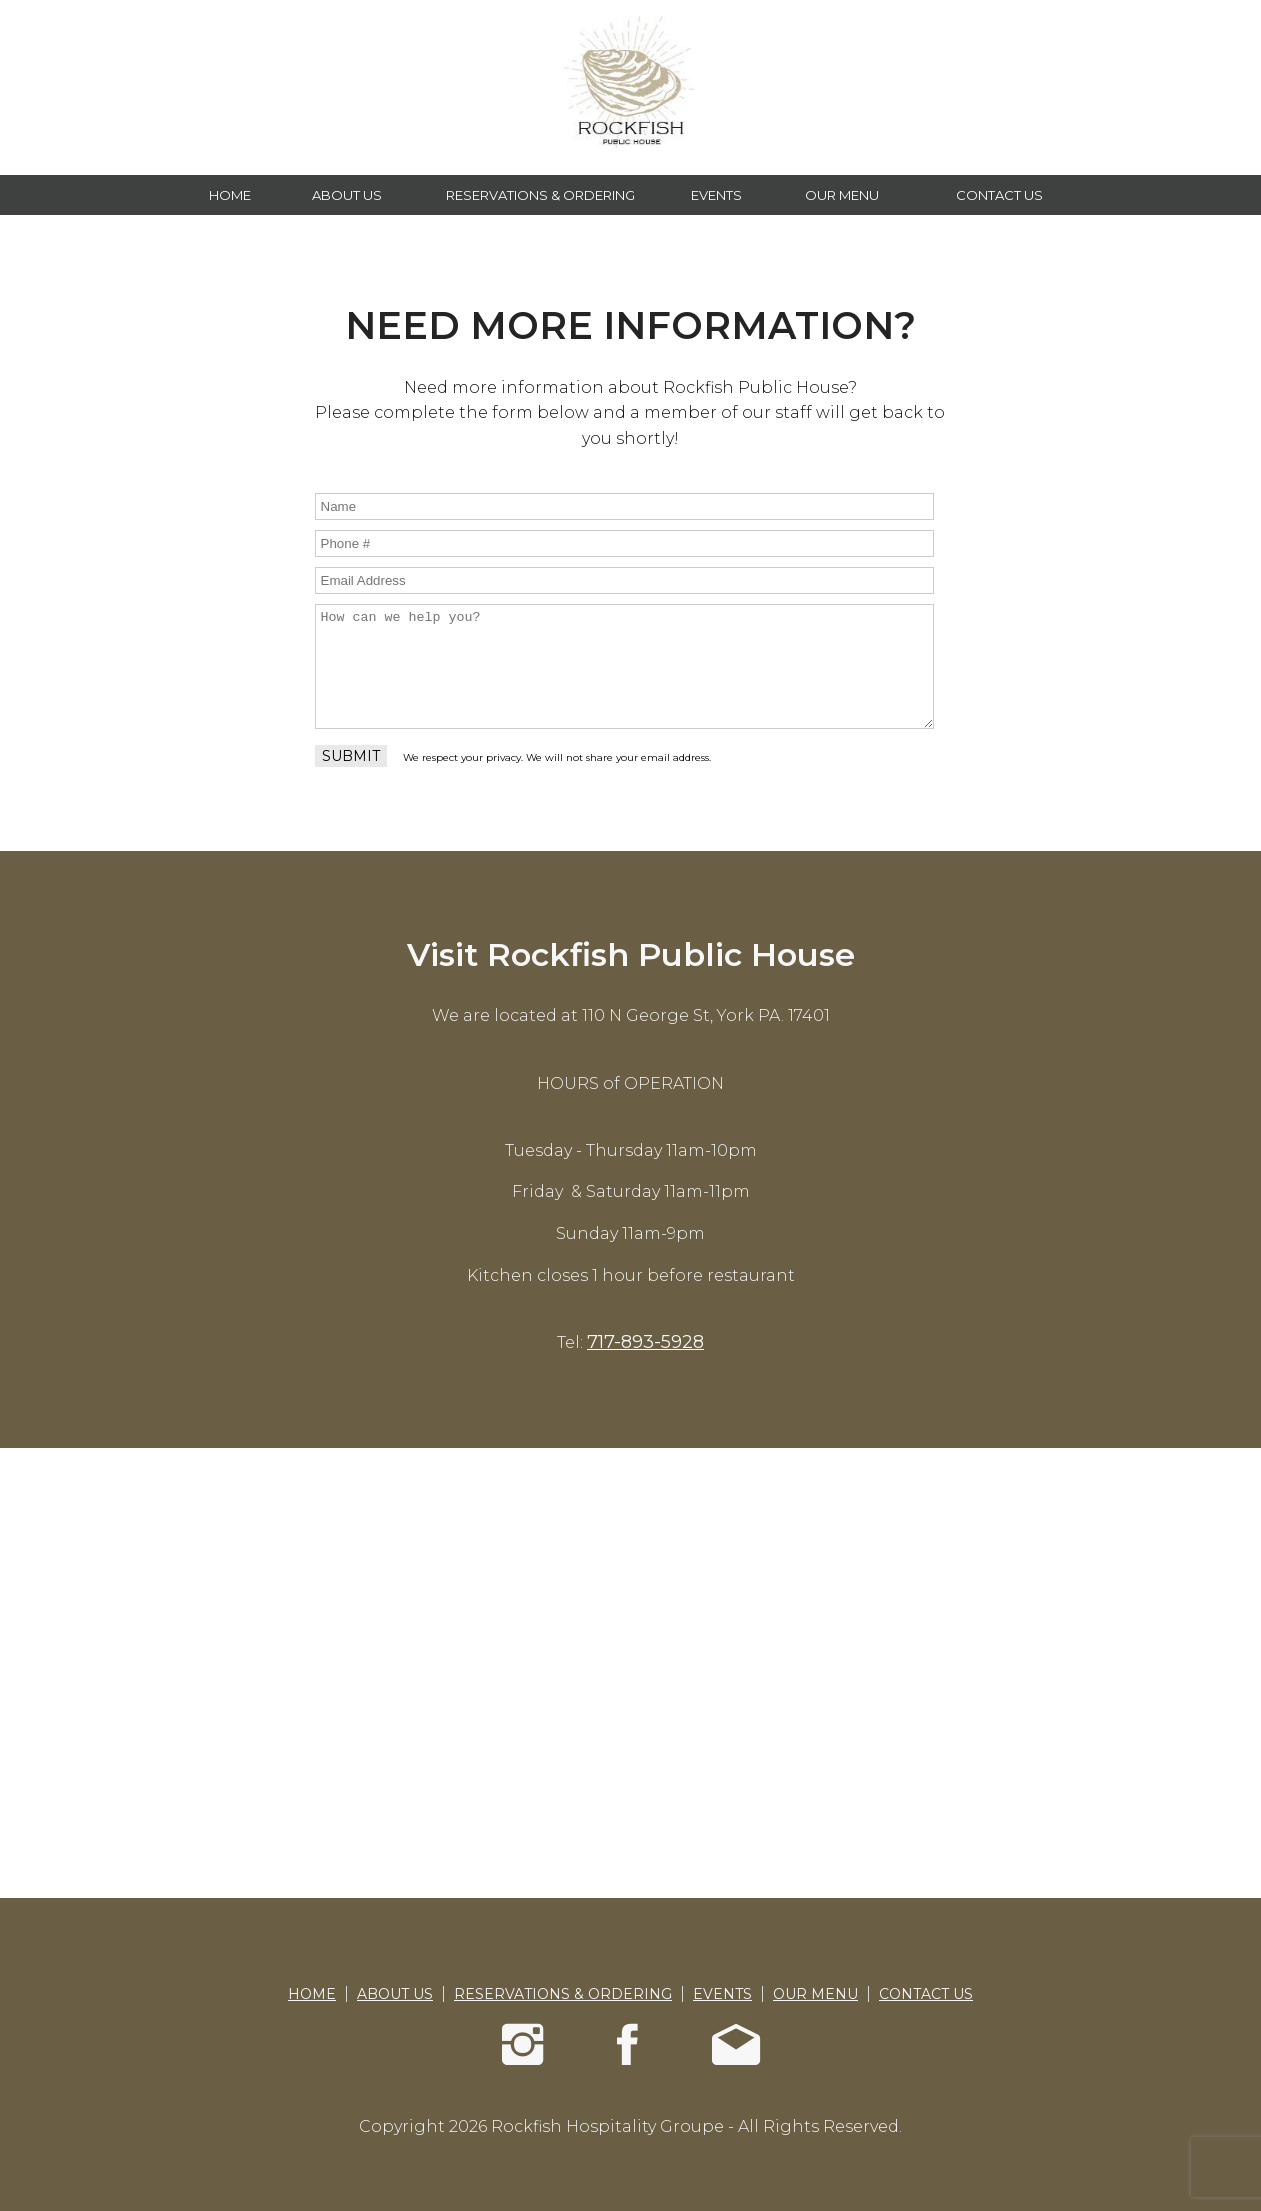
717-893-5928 (645, 1342)
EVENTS (716, 195)
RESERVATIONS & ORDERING (540, 195)
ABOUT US (347, 195)
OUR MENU (842, 195)
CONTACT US (999, 195)
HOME (230, 195)
